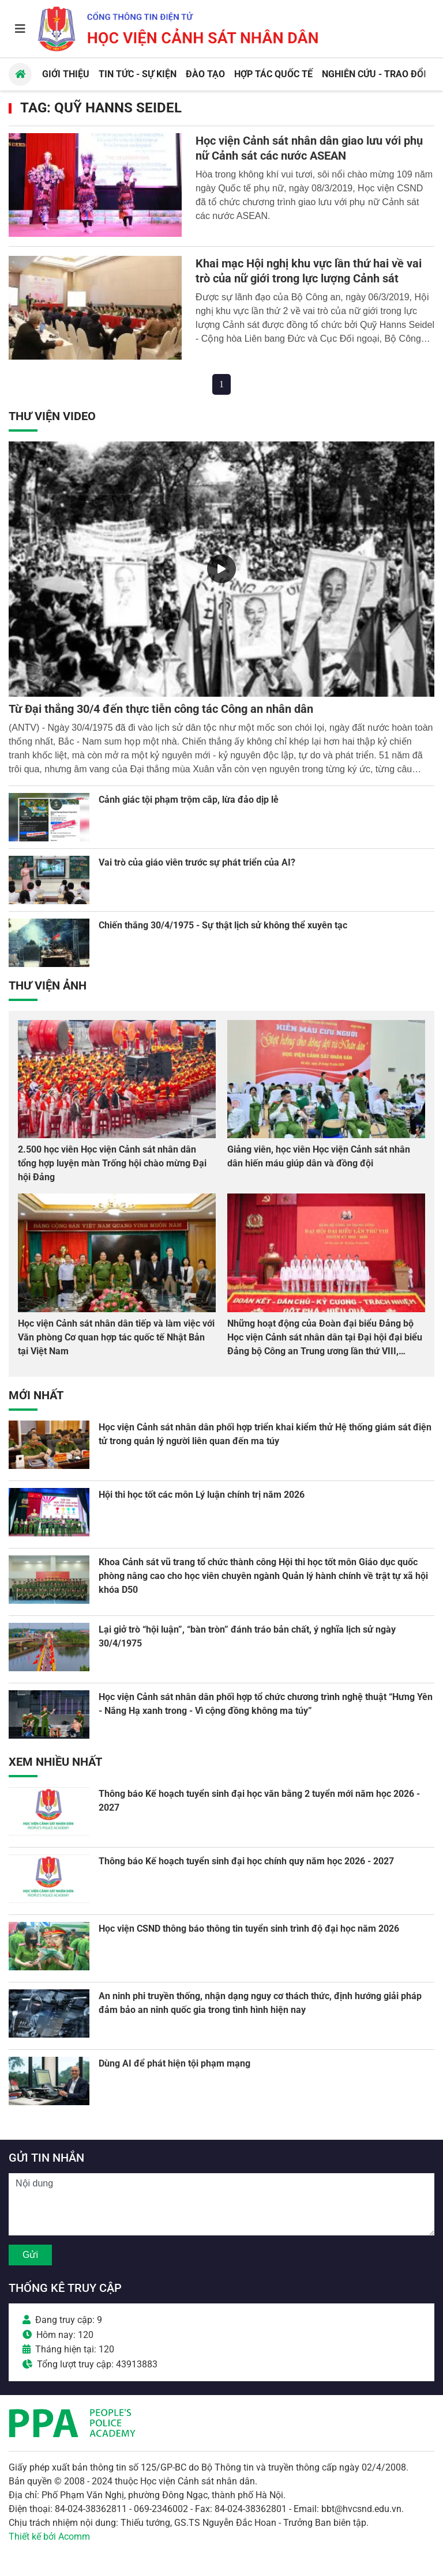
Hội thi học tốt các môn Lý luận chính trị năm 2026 (202, 1494)
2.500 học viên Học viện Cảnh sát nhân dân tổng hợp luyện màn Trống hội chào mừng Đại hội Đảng (112, 1163)
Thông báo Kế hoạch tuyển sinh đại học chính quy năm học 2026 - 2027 (246, 1861)
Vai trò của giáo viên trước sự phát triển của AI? (197, 862)
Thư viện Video (52, 416)
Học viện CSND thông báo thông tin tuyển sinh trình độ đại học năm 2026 (249, 1928)
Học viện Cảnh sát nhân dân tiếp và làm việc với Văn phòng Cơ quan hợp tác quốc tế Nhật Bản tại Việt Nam (116, 1337)
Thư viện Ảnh (48, 985)
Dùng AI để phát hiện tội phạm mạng (174, 2063)
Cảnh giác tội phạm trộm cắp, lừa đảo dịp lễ (189, 799)
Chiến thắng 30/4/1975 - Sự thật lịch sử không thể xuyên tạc (223, 925)
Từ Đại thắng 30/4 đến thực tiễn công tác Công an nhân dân (161, 709)
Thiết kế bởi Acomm (49, 2536)
